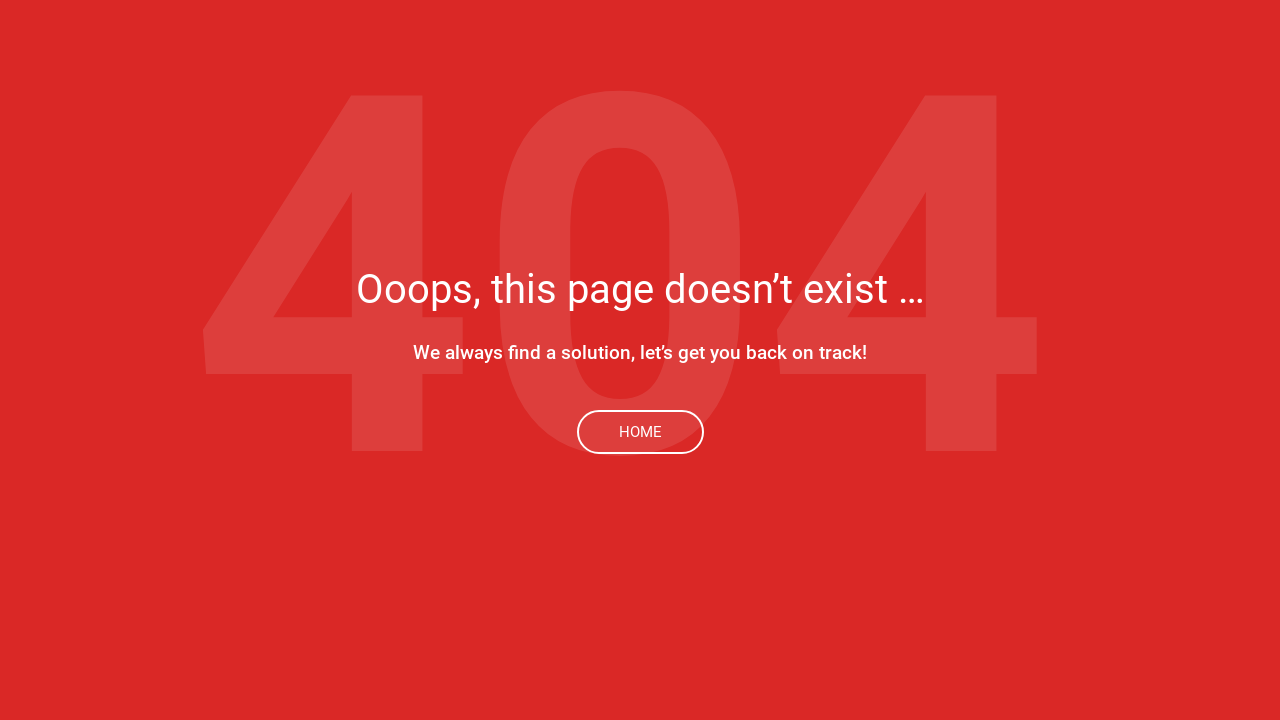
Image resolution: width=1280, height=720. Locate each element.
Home (640, 432)
